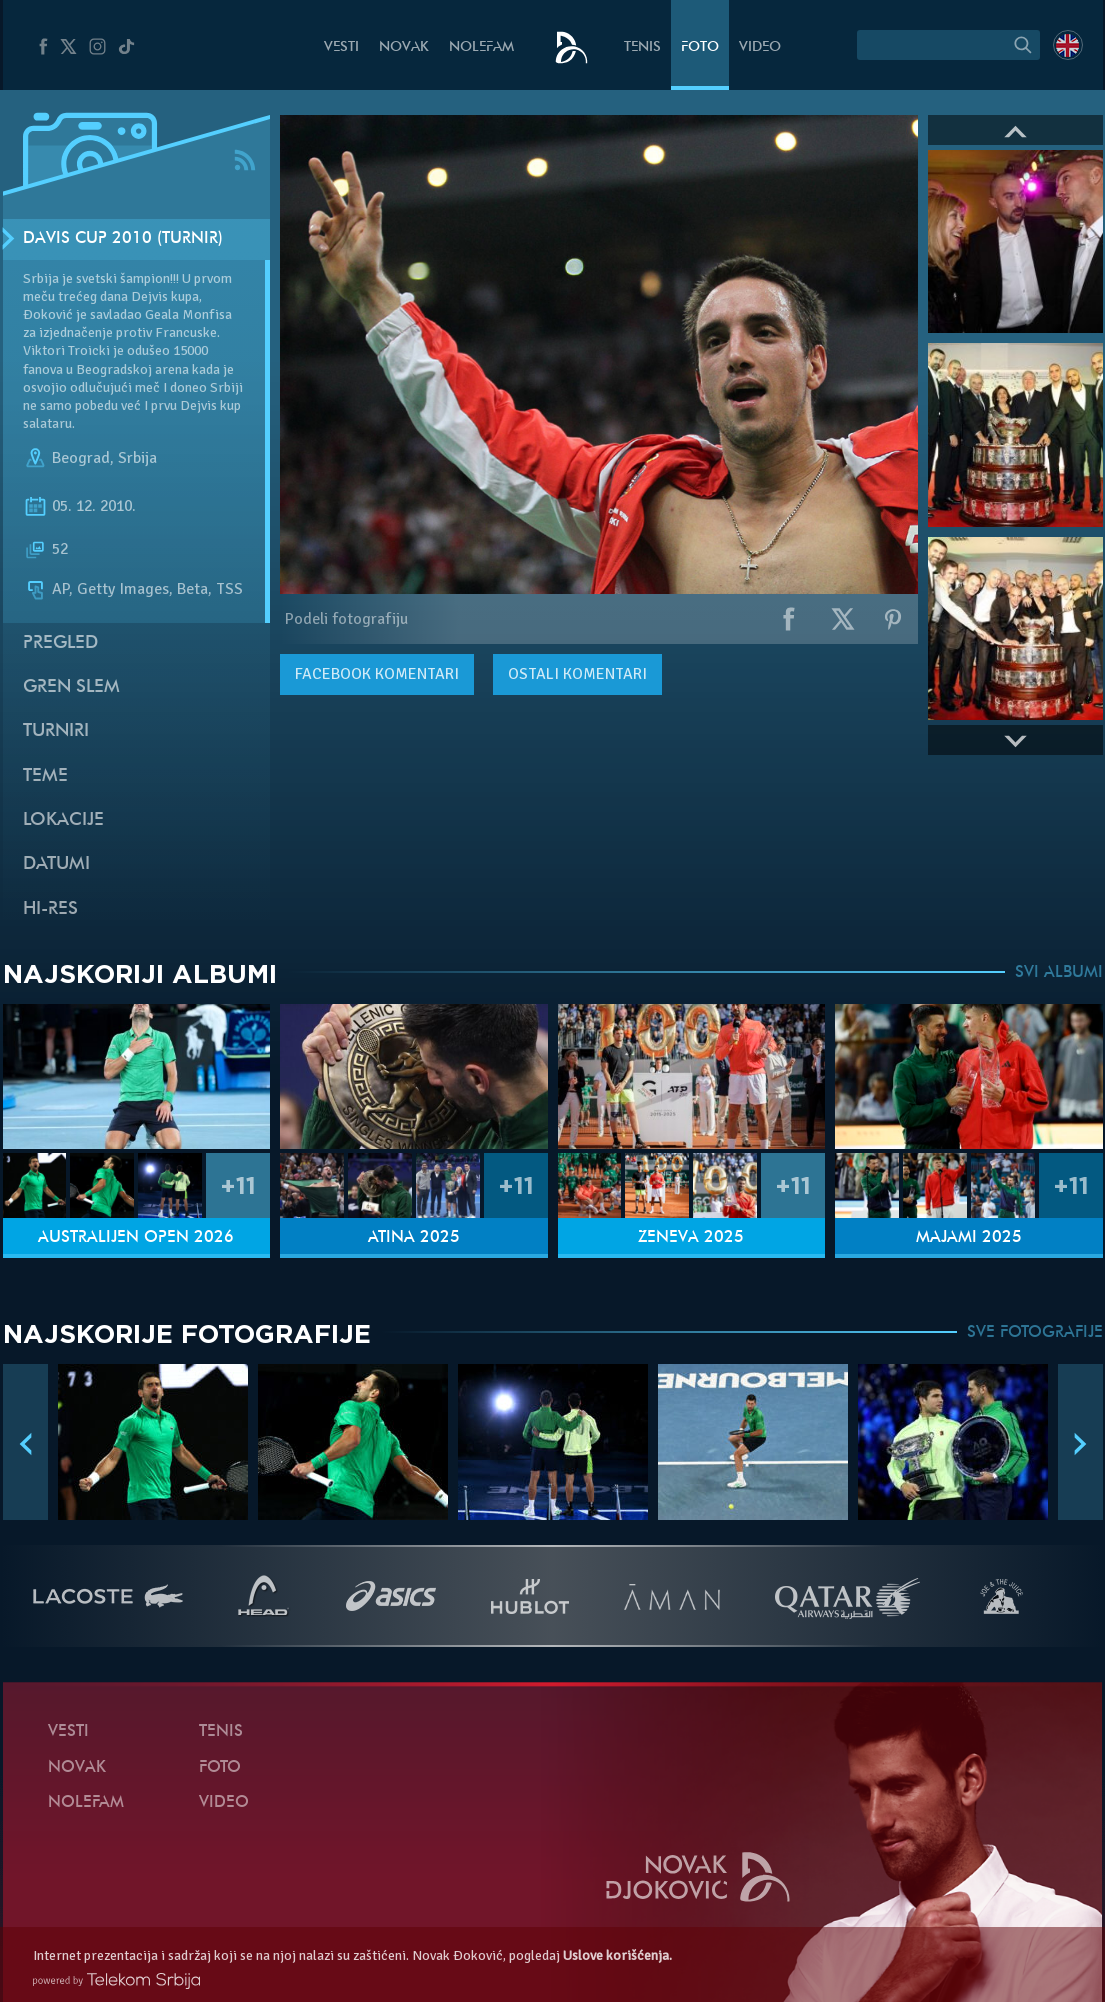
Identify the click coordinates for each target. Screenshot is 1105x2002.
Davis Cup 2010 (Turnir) (123, 239)
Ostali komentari (577, 674)
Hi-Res (50, 909)
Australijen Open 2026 (136, 1238)
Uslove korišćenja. (617, 1955)
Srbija (137, 458)
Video (760, 47)
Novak (404, 47)
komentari (377, 674)
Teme (45, 776)
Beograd (81, 458)
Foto (700, 47)
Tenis (642, 47)
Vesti (341, 47)
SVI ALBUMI (1059, 973)
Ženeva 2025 (691, 1238)
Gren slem (71, 687)
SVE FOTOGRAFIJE (1035, 1333)
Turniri (56, 731)
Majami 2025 (969, 1238)
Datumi (56, 864)
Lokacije (63, 820)
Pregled (60, 643)
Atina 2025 (414, 1238)
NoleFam (481, 47)
